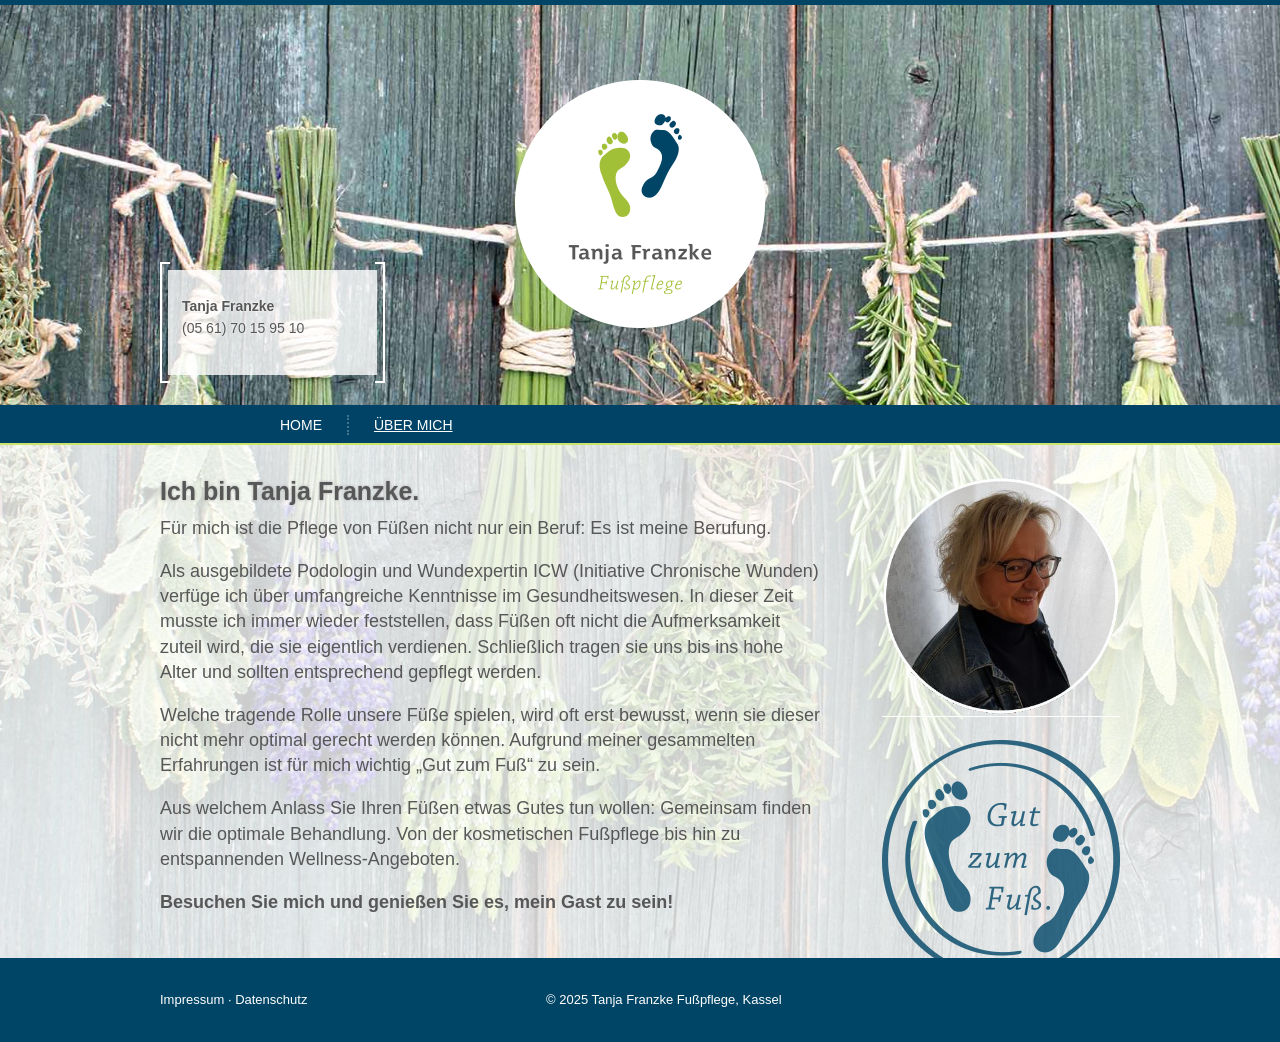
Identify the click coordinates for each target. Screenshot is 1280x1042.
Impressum (192, 999)
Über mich (413, 425)
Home (301, 425)
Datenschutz (271, 999)
